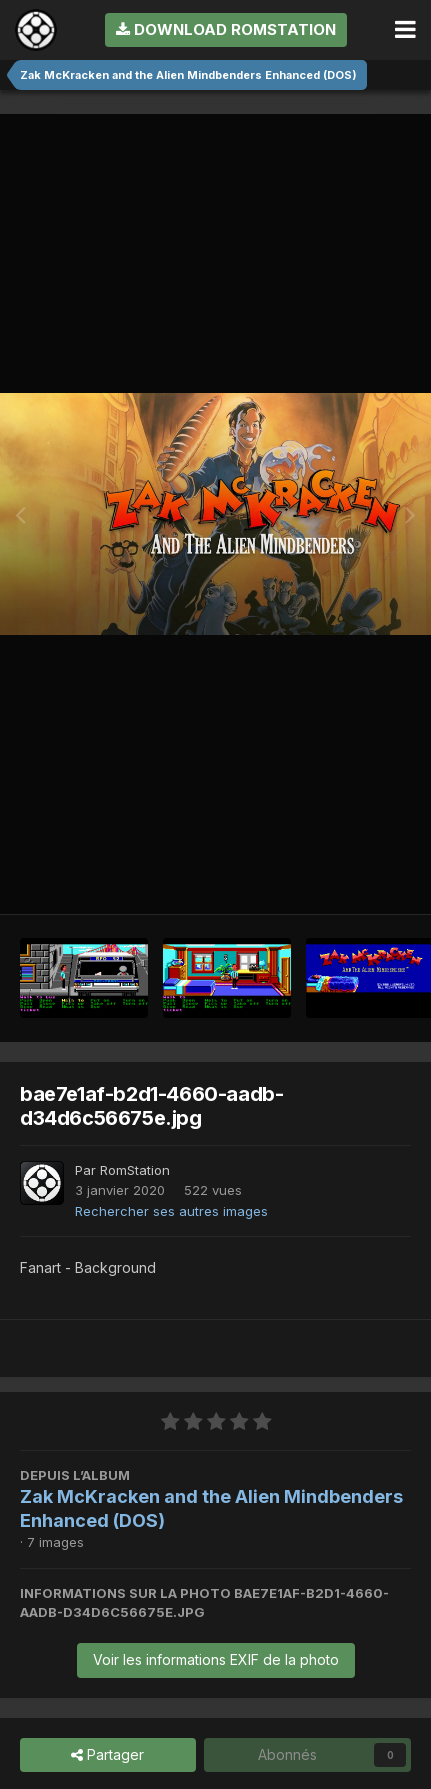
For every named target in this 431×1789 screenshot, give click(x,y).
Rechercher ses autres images (171, 1211)
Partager (107, 1755)
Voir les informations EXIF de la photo (216, 1659)
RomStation (135, 1170)
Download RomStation (226, 29)
